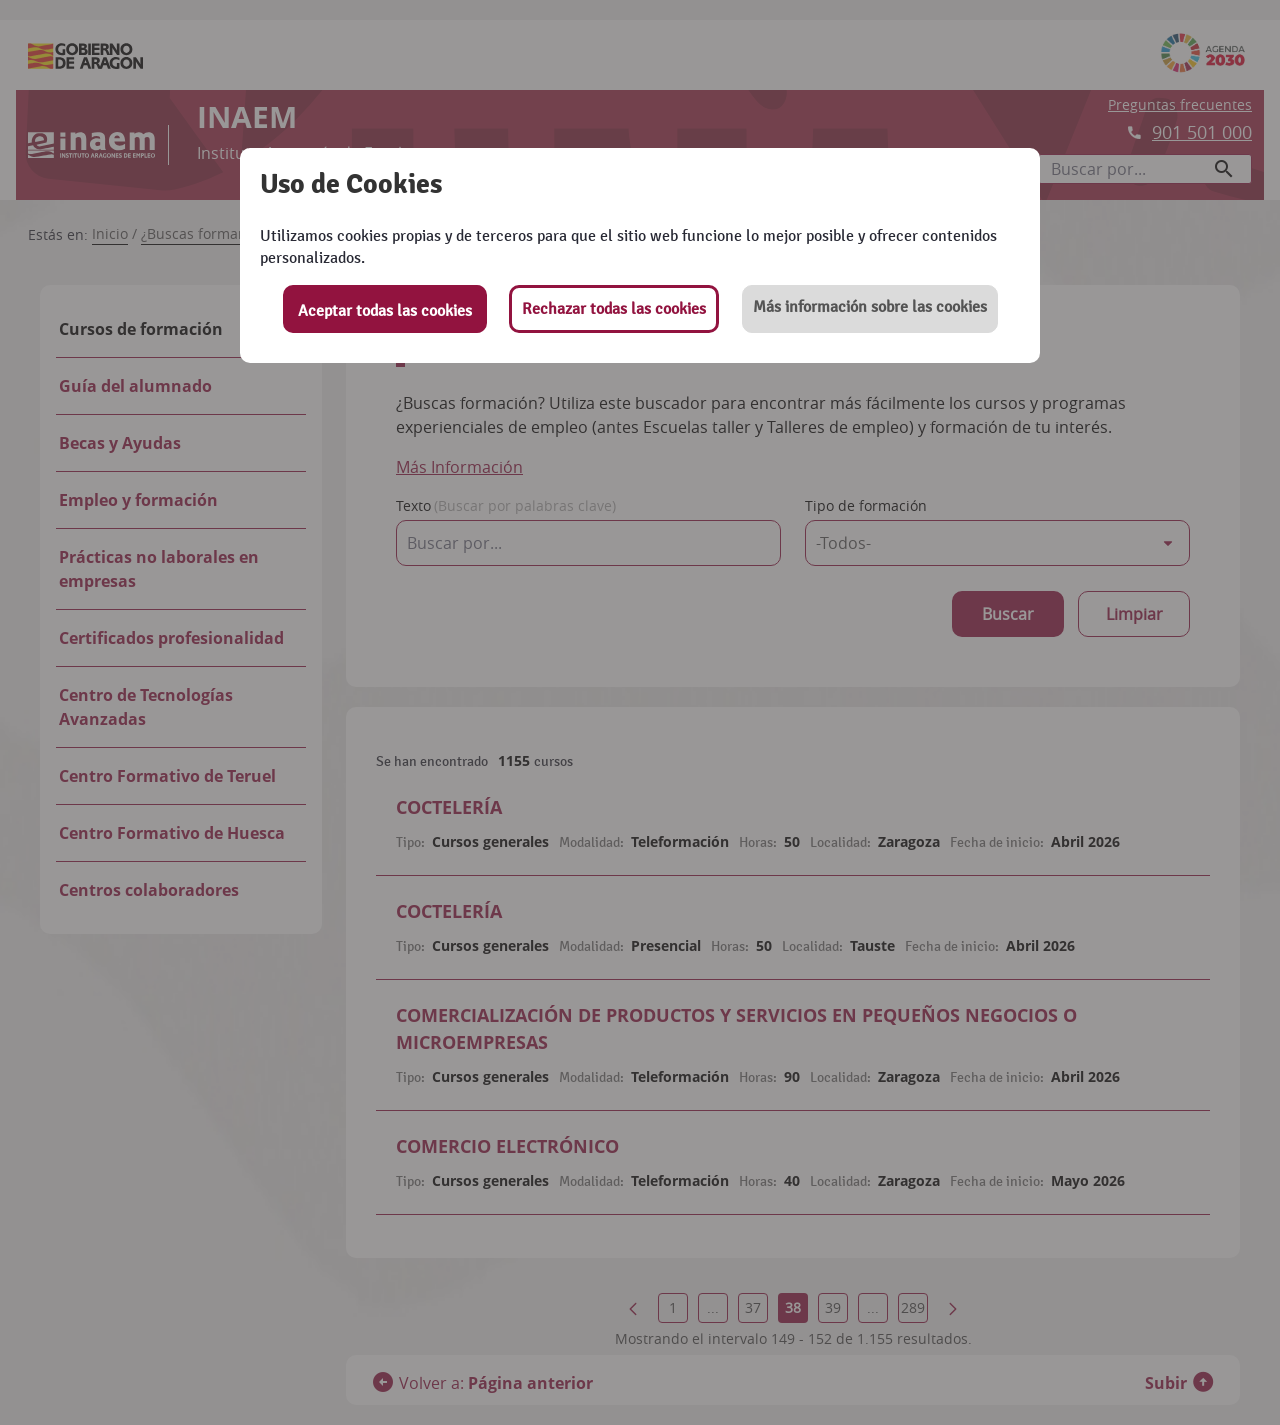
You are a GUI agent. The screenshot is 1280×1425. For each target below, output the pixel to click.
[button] (870, 309)
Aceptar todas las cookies (385, 311)
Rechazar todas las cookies (614, 309)
